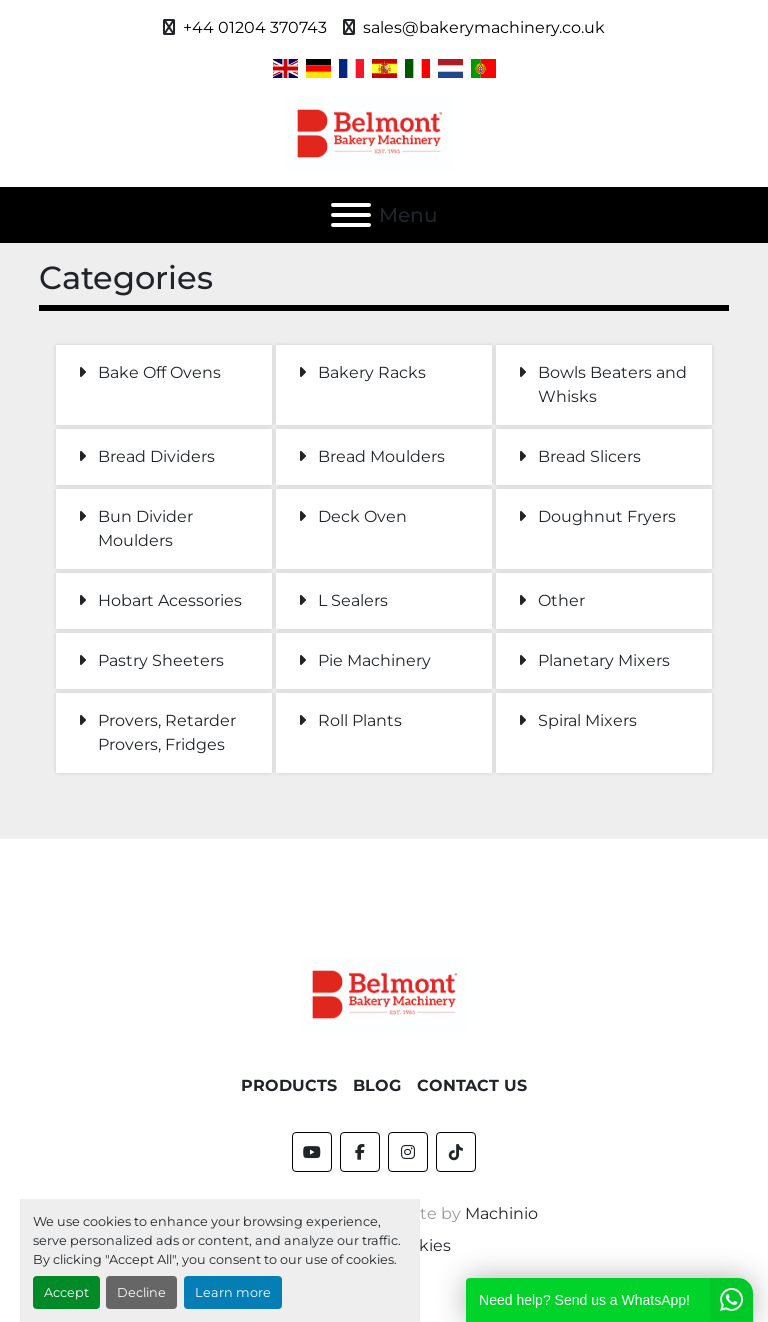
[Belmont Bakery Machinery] (384, 993)
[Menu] (351, 215)
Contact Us (472, 1085)
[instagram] (408, 1152)
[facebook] (360, 1152)
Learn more (233, 1292)
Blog (377, 1085)
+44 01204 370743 (255, 27)
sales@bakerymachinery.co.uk (484, 27)
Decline (141, 1292)
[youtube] (312, 1152)
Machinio (501, 1213)
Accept (66, 1292)
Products (289, 1085)
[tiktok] (456, 1152)
